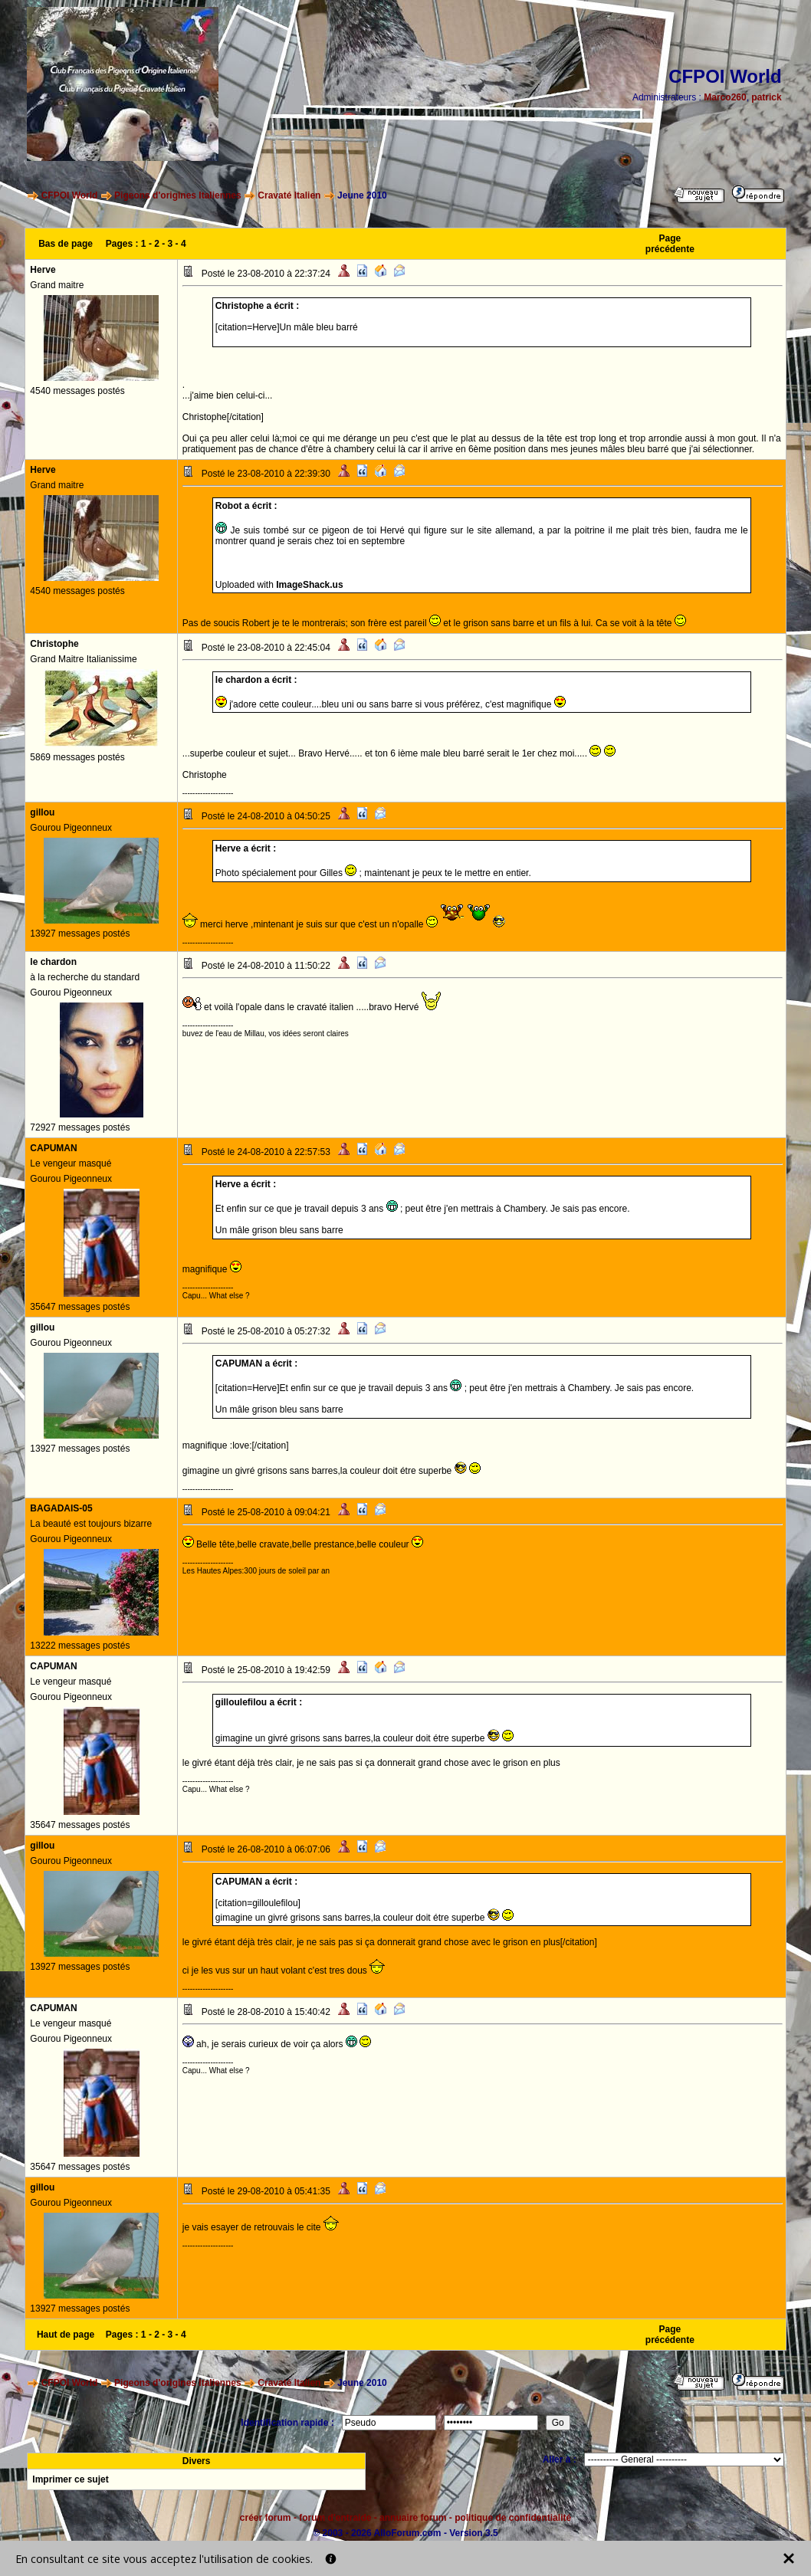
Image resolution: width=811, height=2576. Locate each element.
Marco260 (725, 97)
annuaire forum (412, 2517)
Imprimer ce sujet (70, 2479)
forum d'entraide (335, 2517)
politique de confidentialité (513, 2517)
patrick (766, 97)
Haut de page (65, 2334)
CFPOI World (69, 195)
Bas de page (65, 243)
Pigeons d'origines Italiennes (177, 195)
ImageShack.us (309, 584)
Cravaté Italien (289, 195)
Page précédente (669, 243)
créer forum (265, 2517)
